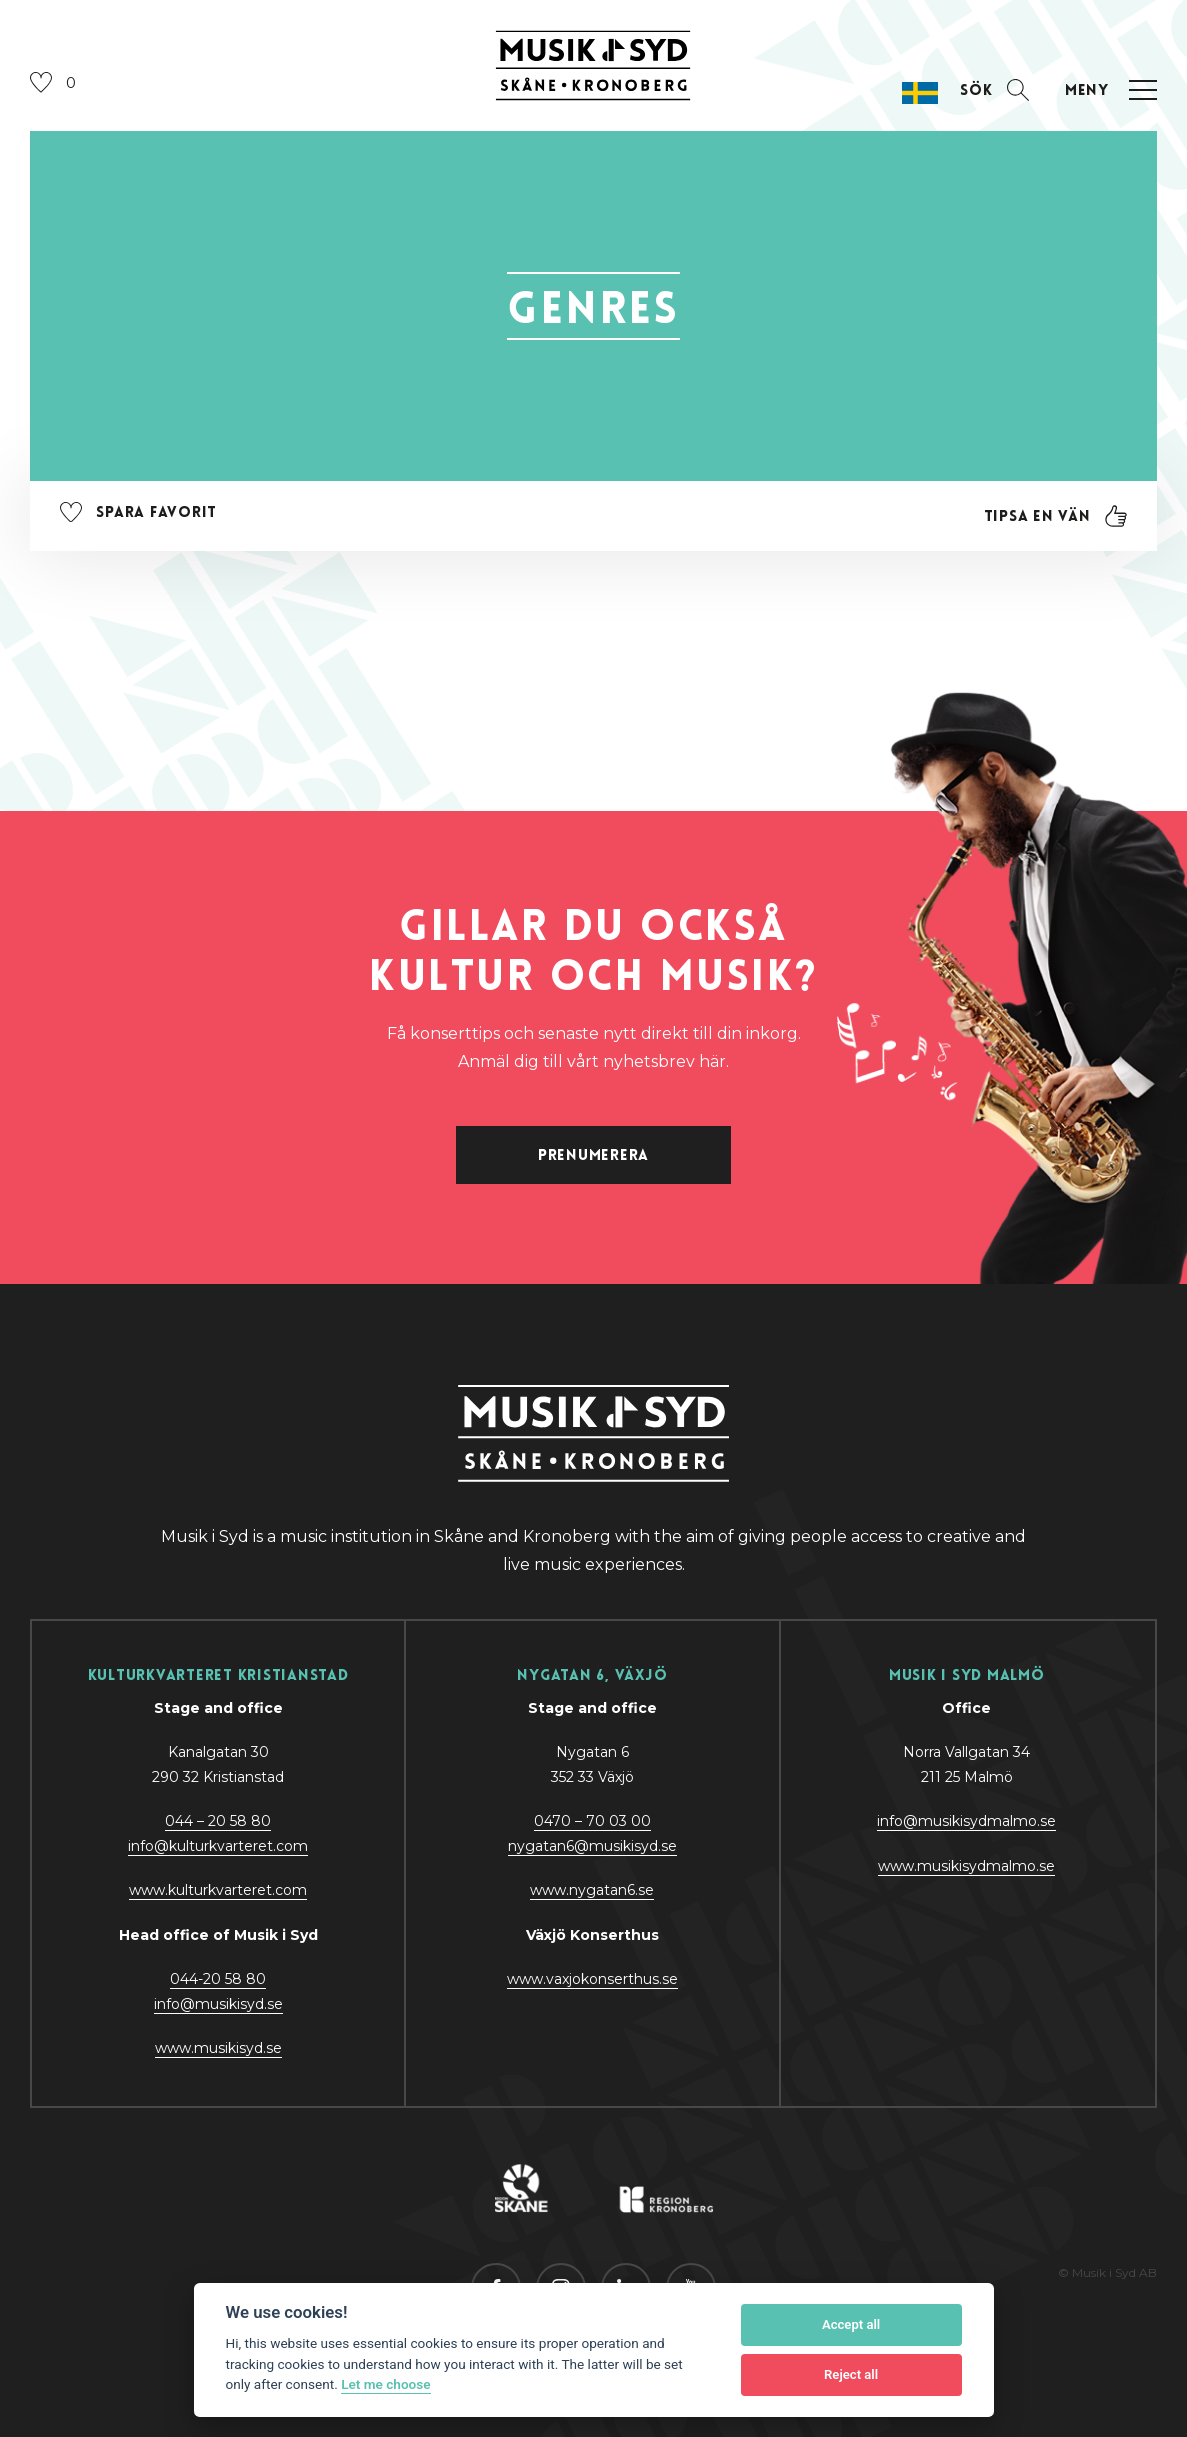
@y (218, 2004)
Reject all (851, 2374)
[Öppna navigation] (1108, 90)
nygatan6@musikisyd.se (592, 1846)
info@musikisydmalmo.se (966, 1821)
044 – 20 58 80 (218, 1821)
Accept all (851, 2324)
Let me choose (385, 2384)
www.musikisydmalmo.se (966, 1866)
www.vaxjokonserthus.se (592, 1979)
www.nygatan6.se (592, 1890)
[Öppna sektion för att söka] (994, 90)
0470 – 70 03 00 (592, 1821)
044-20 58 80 (218, 1979)
